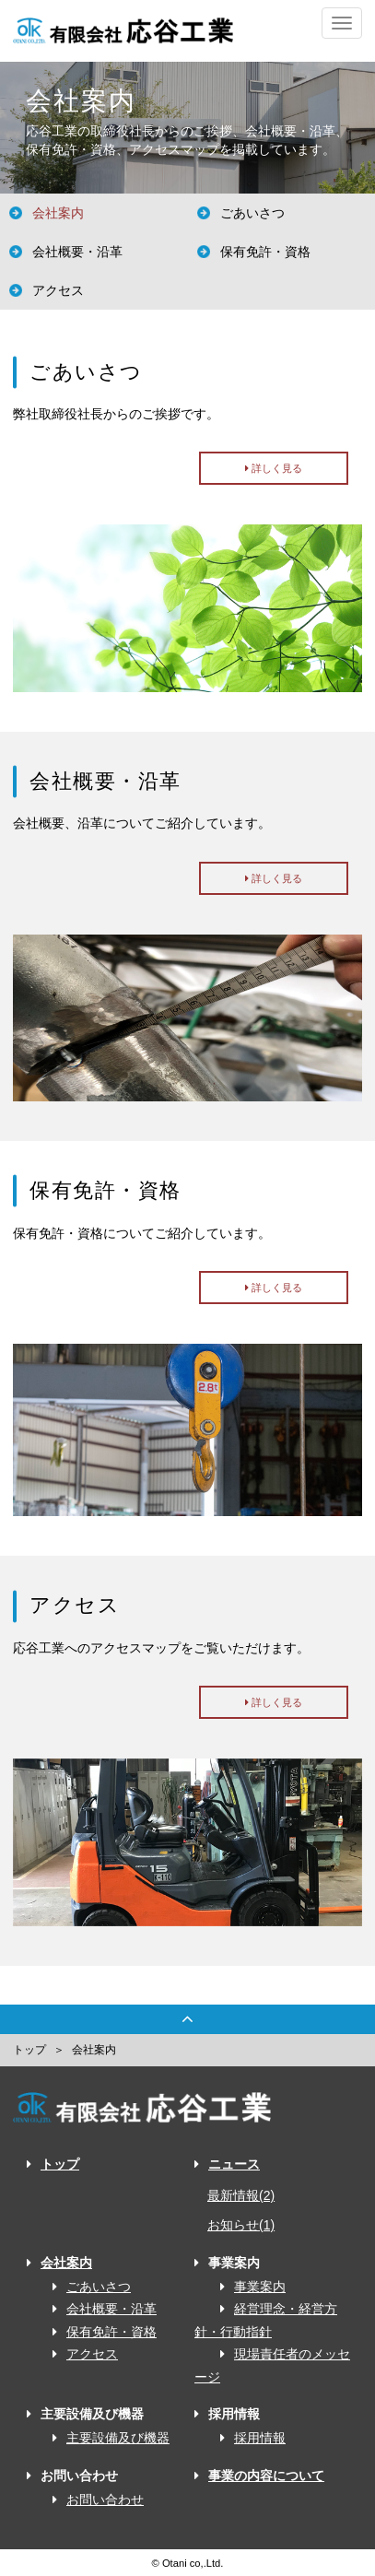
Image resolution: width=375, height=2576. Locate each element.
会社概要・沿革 (77, 251)
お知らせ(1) (241, 2224)
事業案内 (246, 2286)
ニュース (227, 2164)
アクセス (58, 290)
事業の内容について (259, 2475)
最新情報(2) (241, 2195)
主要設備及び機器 (105, 2437)
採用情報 (246, 2437)
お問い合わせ (92, 2499)
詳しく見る (273, 468)
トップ (29, 2049)
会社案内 (58, 213)
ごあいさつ (252, 213)
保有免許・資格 (265, 251)
